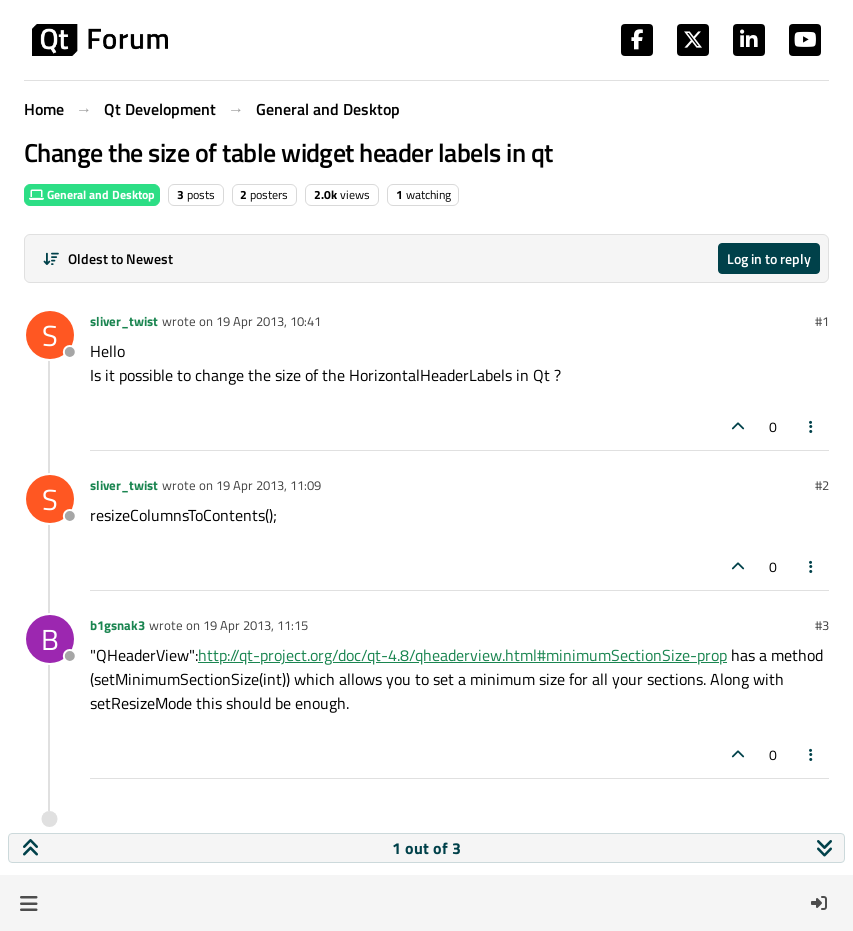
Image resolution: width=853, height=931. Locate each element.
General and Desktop (92, 194)
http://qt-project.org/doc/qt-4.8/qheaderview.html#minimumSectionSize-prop (462, 655)
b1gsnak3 (117, 625)
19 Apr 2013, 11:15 (255, 625)
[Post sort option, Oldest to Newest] (107, 258)
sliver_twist (124, 321)
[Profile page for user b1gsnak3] (50, 639)
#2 (822, 485)
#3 (822, 625)
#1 (822, 321)
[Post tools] (812, 426)
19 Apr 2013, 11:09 (268, 485)
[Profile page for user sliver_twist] (50, 335)
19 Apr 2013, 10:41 (268, 321)
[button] (28, 903)
